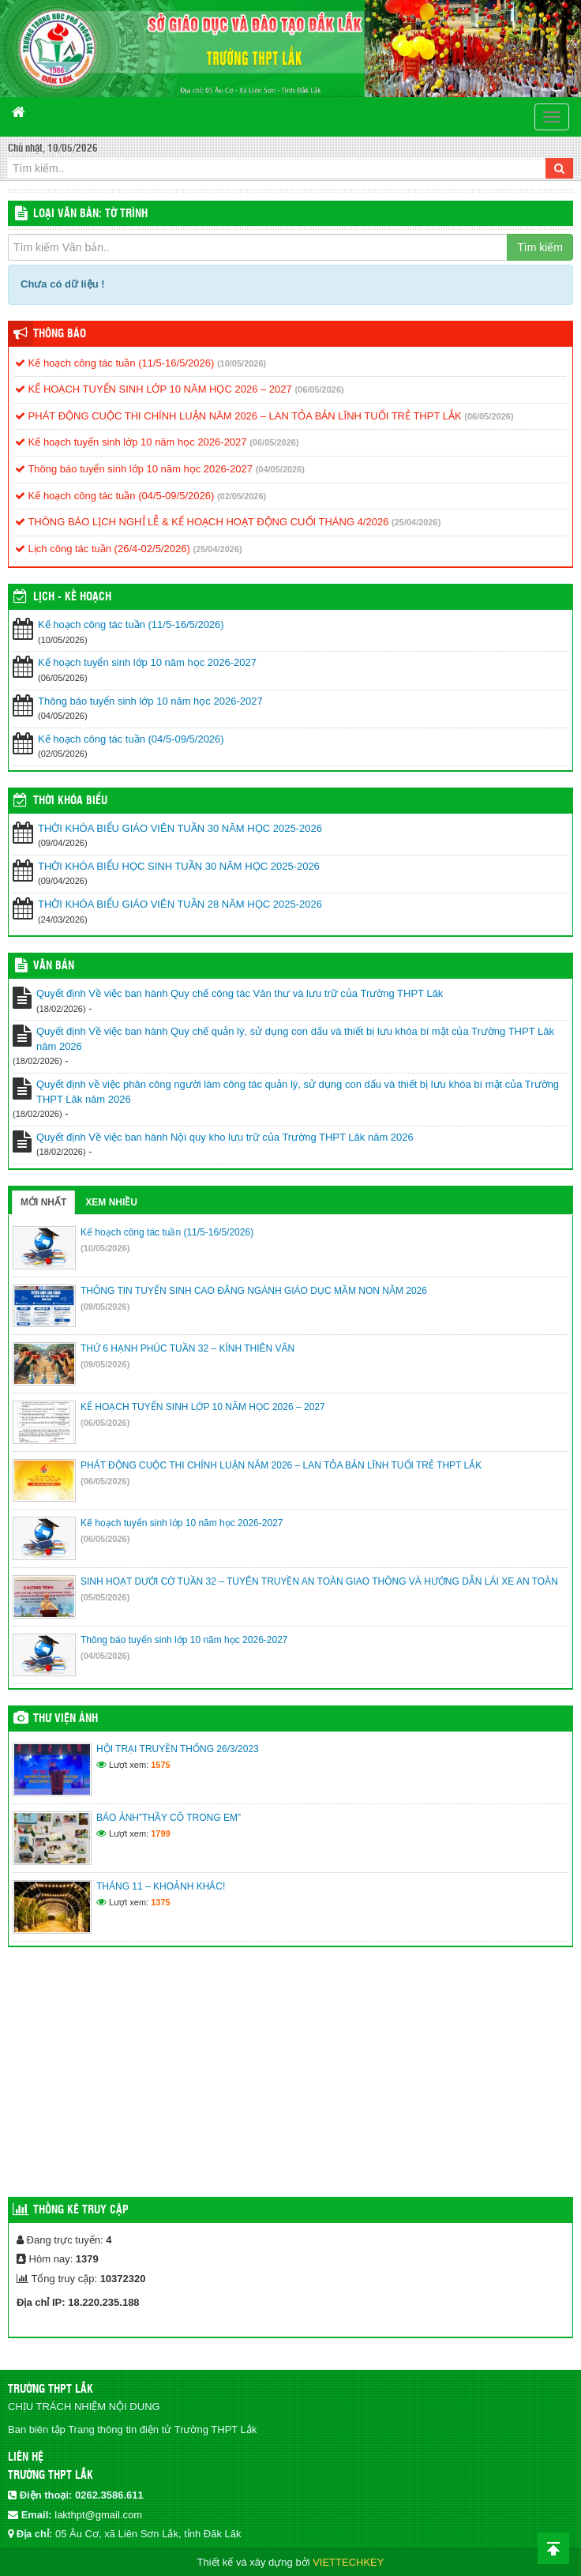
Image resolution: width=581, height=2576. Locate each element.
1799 (160, 1833)
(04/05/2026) (280, 469)
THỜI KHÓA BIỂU (70, 801)
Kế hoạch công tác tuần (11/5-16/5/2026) (114, 363)
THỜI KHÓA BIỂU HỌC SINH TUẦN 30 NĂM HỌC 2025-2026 (179, 866)
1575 (160, 1764)
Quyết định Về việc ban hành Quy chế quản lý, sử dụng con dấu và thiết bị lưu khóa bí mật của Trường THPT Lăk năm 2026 (295, 1038)
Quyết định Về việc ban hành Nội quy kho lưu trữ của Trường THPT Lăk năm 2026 (225, 1137)
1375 (160, 1902)
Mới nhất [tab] (43, 1202)
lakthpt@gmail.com (98, 2515)
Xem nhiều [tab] (111, 1202)
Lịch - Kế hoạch (72, 597)
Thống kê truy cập (81, 2210)
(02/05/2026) (241, 496)
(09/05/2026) (105, 1306)
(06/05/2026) (318, 389)
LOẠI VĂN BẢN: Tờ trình (90, 214)
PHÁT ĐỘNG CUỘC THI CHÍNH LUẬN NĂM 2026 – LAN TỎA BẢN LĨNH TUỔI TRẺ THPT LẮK (238, 416)
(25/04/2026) (416, 522)
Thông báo (59, 334)
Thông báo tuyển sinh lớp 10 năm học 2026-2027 (134, 469)
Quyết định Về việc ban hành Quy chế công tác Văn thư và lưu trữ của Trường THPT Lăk (239, 993)
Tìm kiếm (540, 247)
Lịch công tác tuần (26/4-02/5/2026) (102, 549)
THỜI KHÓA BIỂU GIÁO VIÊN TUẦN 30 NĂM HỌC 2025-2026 (180, 828)
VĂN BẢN (53, 966)
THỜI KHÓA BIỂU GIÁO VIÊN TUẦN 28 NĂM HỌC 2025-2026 (180, 904)
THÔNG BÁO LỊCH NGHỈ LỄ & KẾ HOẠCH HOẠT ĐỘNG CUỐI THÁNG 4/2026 (201, 522)
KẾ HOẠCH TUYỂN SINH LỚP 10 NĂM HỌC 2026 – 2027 (153, 389)
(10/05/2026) (241, 363)
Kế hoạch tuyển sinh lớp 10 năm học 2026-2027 (131, 442)
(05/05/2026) (105, 1597)
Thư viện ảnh (65, 1718)
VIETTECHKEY (348, 2562)
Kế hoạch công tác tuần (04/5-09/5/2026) (114, 496)
